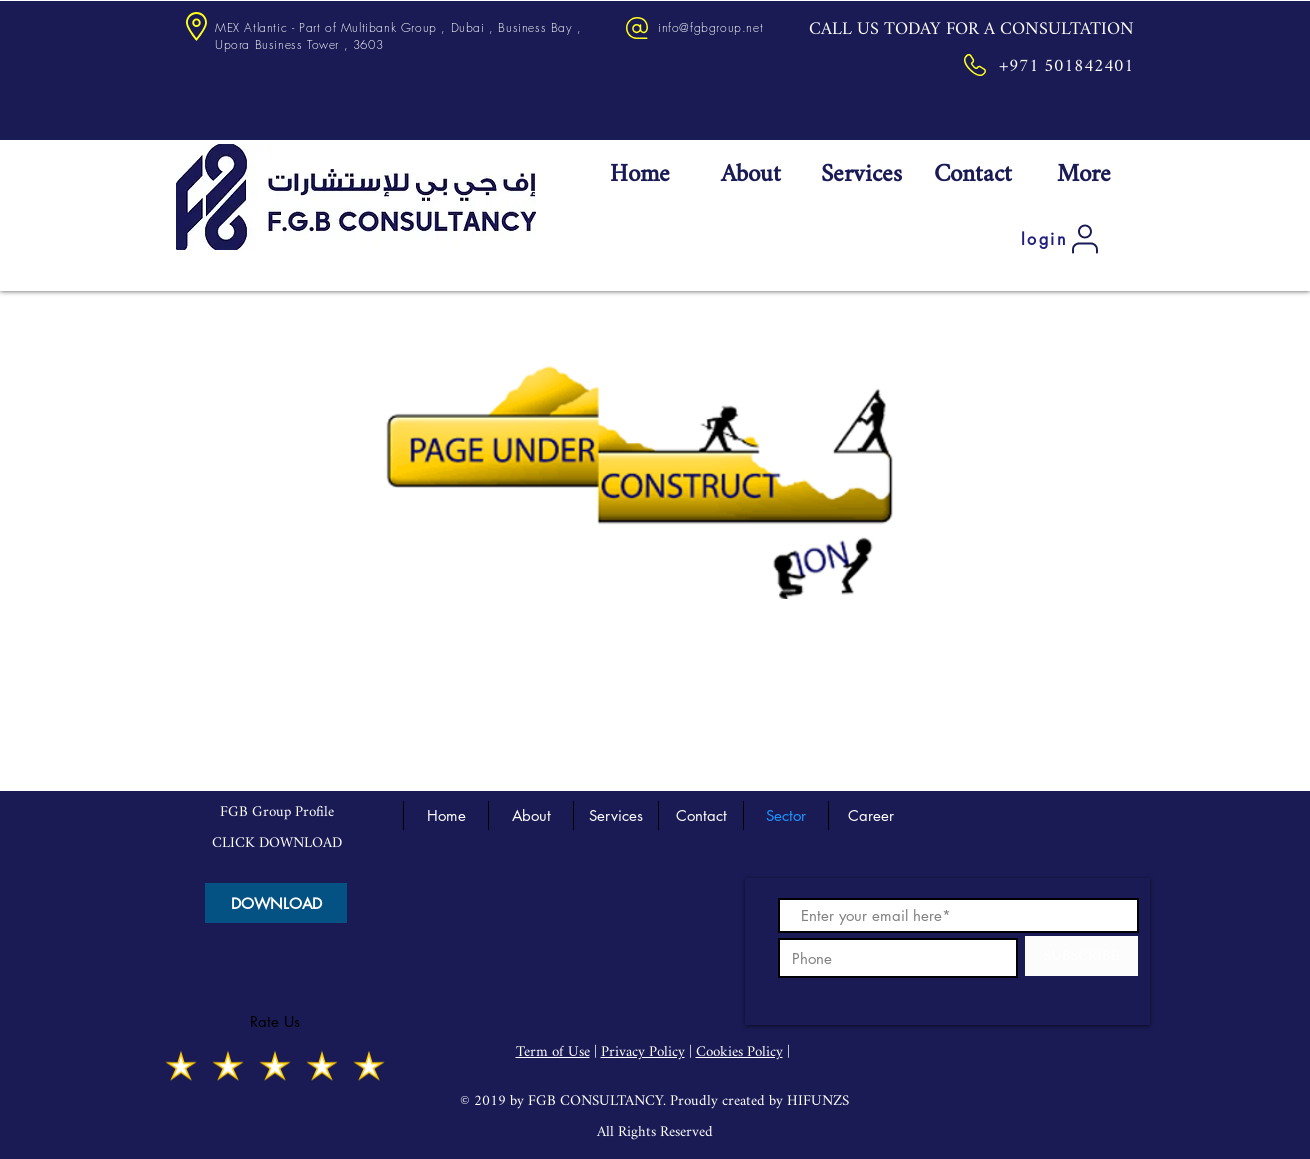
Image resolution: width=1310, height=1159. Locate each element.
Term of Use (553, 1052)
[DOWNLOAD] (276, 903)
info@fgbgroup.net (710, 27)
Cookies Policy (739, 1052)
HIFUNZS (818, 1101)
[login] (1062, 239)
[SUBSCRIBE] (1081, 956)
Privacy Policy (643, 1052)
